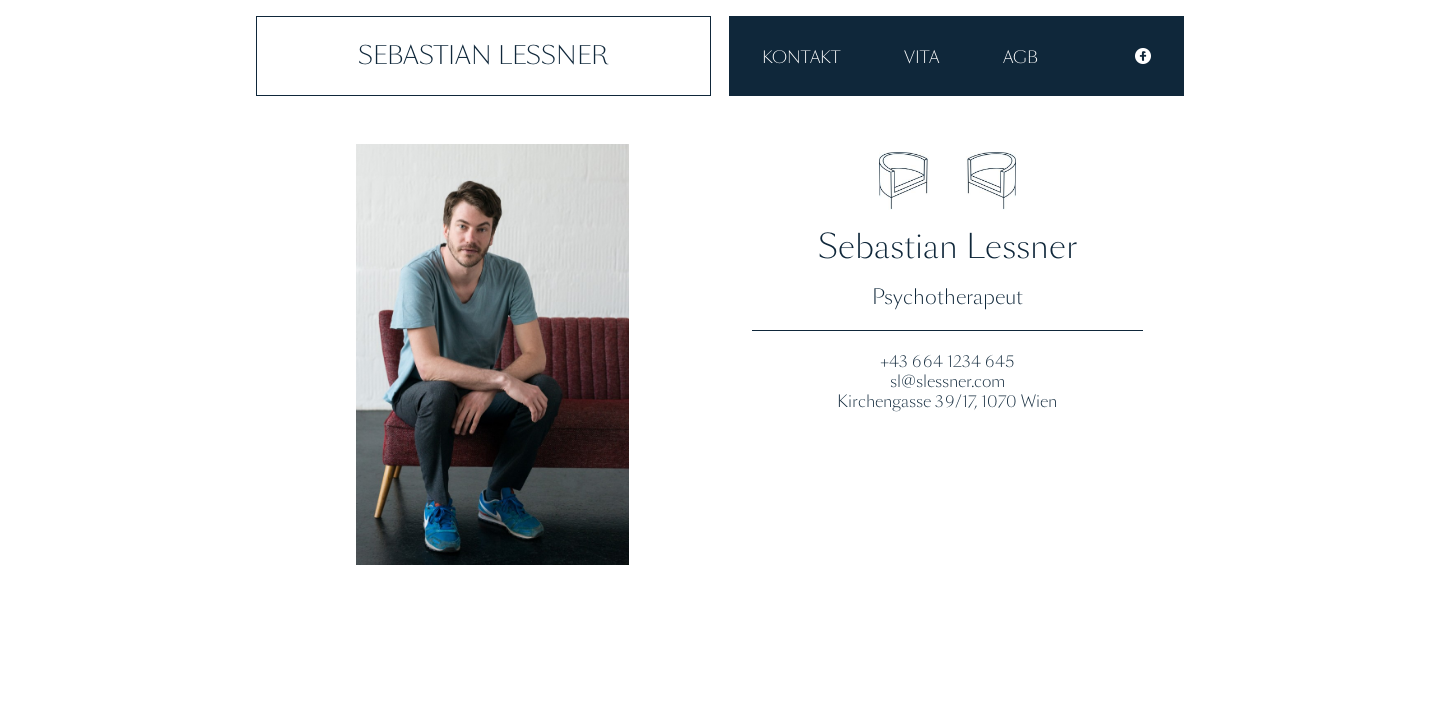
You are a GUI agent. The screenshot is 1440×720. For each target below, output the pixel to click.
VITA (921, 57)
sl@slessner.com (947, 381)
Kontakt (801, 57)
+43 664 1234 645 (947, 361)
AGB (1020, 57)
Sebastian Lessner (483, 55)
